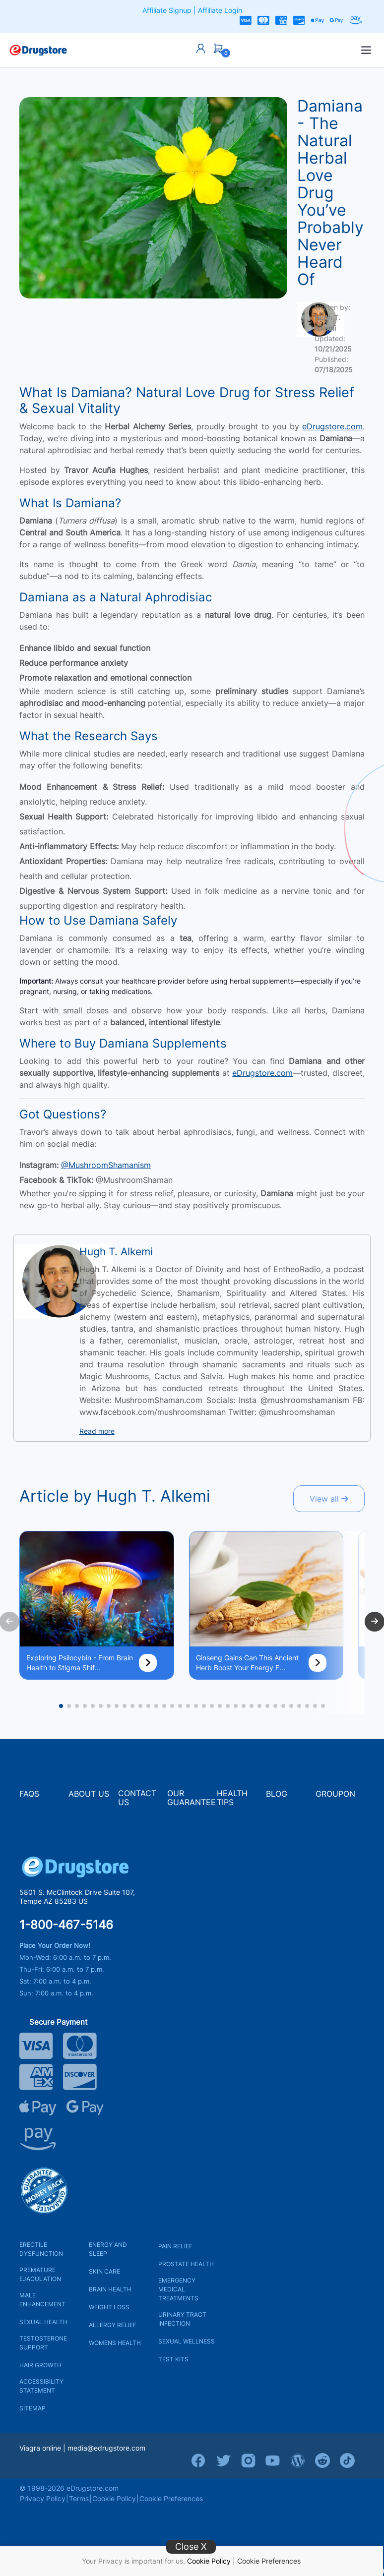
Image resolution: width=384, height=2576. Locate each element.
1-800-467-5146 (66, 1925)
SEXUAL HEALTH (43, 2322)
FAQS (29, 1794)
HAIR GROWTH (40, 2365)
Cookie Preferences (269, 2561)
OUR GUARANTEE (191, 1798)
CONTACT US (137, 1798)
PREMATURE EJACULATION (40, 2274)
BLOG (276, 1794)
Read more (97, 1431)
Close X (191, 2546)
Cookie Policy (209, 2561)
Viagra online (40, 2448)
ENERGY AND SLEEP (108, 2249)
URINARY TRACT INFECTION (182, 2319)
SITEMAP (32, 2408)
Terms (79, 2498)
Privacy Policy (42, 2498)
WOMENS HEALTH (115, 2342)
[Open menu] (366, 50)
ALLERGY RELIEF (112, 2325)
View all (329, 1499)
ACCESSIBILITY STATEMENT (41, 2386)
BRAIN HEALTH (110, 2289)
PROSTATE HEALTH (186, 2264)
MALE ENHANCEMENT (42, 2299)
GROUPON (335, 1794)
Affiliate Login (220, 10)
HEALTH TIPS (232, 1798)
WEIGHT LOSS (109, 2307)
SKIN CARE (104, 2271)
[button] (61, 1706)
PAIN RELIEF (175, 2246)
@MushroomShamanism (106, 1165)
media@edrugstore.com (106, 2448)
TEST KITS (173, 2359)
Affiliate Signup (167, 10)
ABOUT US (88, 1794)
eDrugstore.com (332, 426)
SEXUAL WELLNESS (186, 2341)
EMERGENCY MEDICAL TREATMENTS (178, 2289)
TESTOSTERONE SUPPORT (43, 2343)
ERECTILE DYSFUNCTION (41, 2249)
